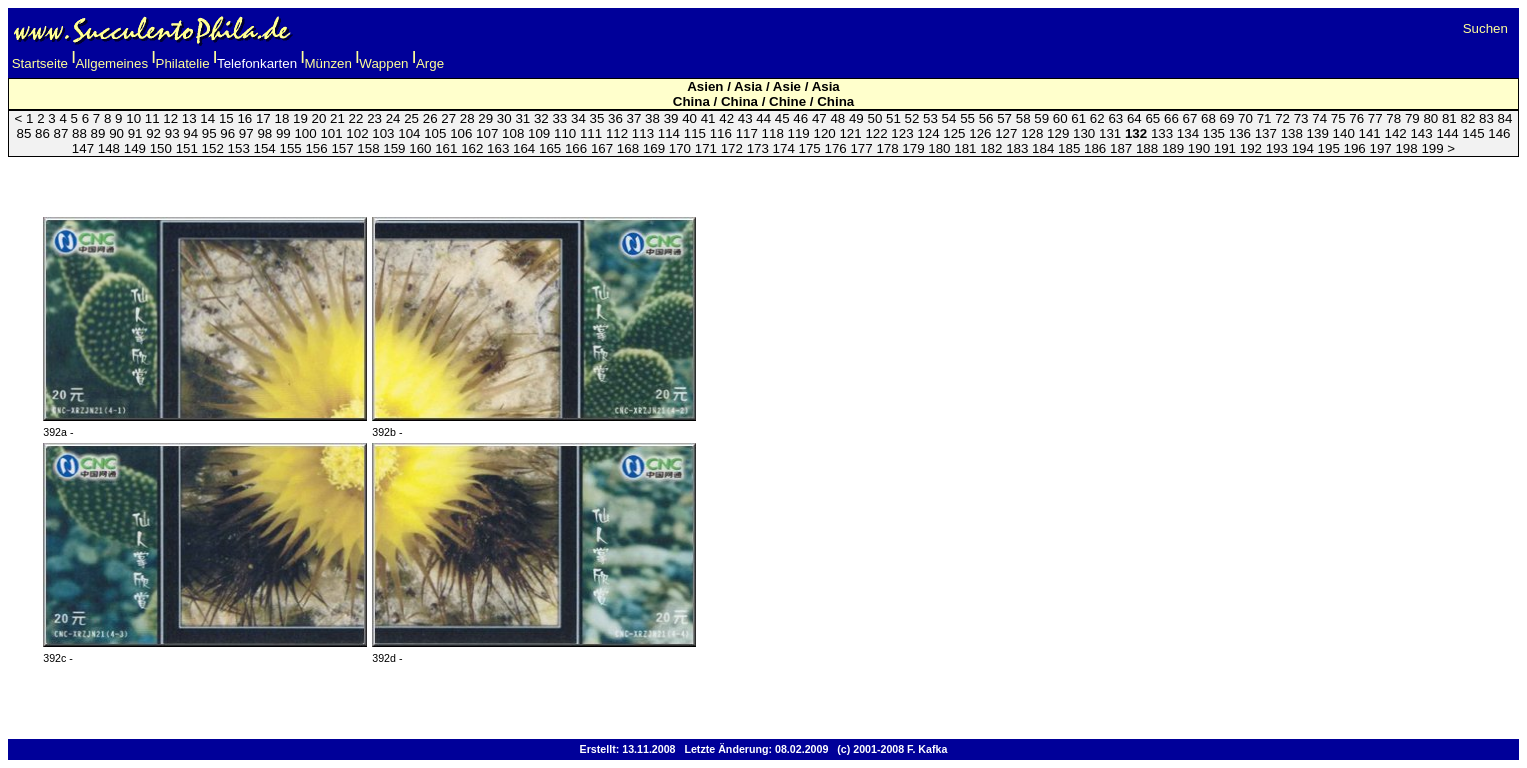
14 (207, 118)
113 (643, 133)
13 (189, 118)
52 (912, 118)
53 (930, 118)
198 (1406, 148)
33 (559, 118)
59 (1041, 118)
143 (1421, 133)
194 (1303, 148)
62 (1097, 118)
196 (1355, 148)
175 (810, 148)
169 (654, 148)
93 (172, 133)
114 (669, 133)
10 (133, 118)
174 (784, 148)
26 (430, 118)
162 (472, 148)
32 (541, 118)
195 (1329, 148)
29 (485, 118)
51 (893, 118)
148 (109, 148)
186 (1095, 148)
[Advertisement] (764, 174)
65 (1152, 118)
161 (446, 148)
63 (1115, 118)
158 (368, 148)
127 (1006, 133)
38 (652, 118)
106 (461, 133)
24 (393, 118)
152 (213, 148)
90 (116, 133)
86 (42, 133)
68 (1208, 118)
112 (617, 133)
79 (1412, 118)
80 (1430, 118)
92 (153, 133)
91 (135, 133)
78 (1393, 118)
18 (281, 118)
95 (209, 133)
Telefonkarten (257, 63)
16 (244, 118)
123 (902, 133)
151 (187, 148)
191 (1225, 148)
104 (409, 133)
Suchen (1485, 28)
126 (980, 133)
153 (239, 148)
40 (689, 118)
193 (1277, 148)
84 (1505, 118)
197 (1381, 148)
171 (706, 148)
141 (1370, 133)
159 (394, 148)
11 (152, 118)
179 (913, 148)
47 (819, 118)
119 (799, 133)
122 (876, 133)
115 (695, 133)
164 (524, 148)
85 (23, 133)
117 (747, 133)
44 (763, 118)
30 (504, 118)
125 (954, 133)
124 (928, 133)
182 (991, 148)
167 (602, 148)
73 (1301, 118)
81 (1449, 118)
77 (1375, 118)
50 (874, 118)
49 (856, 118)
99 (283, 133)
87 (61, 133)
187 (1121, 148)
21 (337, 118)
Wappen (383, 63)
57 (1004, 118)
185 (1069, 148)
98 (264, 133)
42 (726, 118)
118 (773, 133)
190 (1199, 148)
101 (331, 133)
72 (1282, 118)
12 (170, 118)
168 (628, 148)
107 (487, 133)
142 (1395, 133)
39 (671, 118)
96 (227, 133)
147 (83, 148)
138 (1292, 133)
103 (383, 133)
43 (745, 118)
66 (1171, 118)
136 (1240, 133)
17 (263, 118)
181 (965, 148)
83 (1486, 118)
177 (861, 148)
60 (1060, 118)
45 (782, 118)
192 (1251, 148)
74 (1319, 118)
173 (758, 148)
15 (226, 118)
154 (265, 148)
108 (513, 133)
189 (1173, 148)
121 (850, 133)
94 (190, 133)
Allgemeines (111, 63)
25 (411, 118)
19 (300, 118)
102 (357, 133)
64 (1134, 118)
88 (79, 133)
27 (448, 118)
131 (1110, 133)
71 (1264, 118)
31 (522, 118)
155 (290, 148)
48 (837, 118)
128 (1032, 133)
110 (565, 133)
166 (576, 148)
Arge (430, 63)
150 (161, 148)
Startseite (40, 63)
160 (420, 148)
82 (1467, 118)
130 (1084, 133)
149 (135, 148)
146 (1499, 133)
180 (939, 148)
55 (967, 118)
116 (721, 133)
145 (1473, 133)
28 (467, 118)
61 (1078, 118)
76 (1356, 118)
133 (1162, 133)
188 (1147, 148)
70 (1245, 118)
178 (887, 148)
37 (634, 118)
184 (1043, 148)
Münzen (328, 63)
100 (305, 133)
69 (1227, 118)
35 (597, 118)
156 (316, 148)
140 (1344, 133)
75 (1338, 118)
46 (800, 118)
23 (374, 118)
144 (1447, 133)
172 (732, 148)
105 (435, 133)
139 (1318, 133)
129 (1058, 133)
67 (1190, 118)
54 (949, 118)
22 (356, 118)
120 (825, 133)
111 (591, 133)
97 (246, 133)
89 (98, 133)
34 (578, 118)
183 (1017, 148)
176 (835, 148)
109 (539, 133)
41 (708, 118)
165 (550, 148)
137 (1266, 133)
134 (1188, 133)
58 (1023, 118)
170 (680, 148)
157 (342, 148)
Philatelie (183, 63)
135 (1214, 133)
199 (1432, 148)
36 (615, 118)
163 (498, 148)
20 (319, 118)
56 (986, 118)
